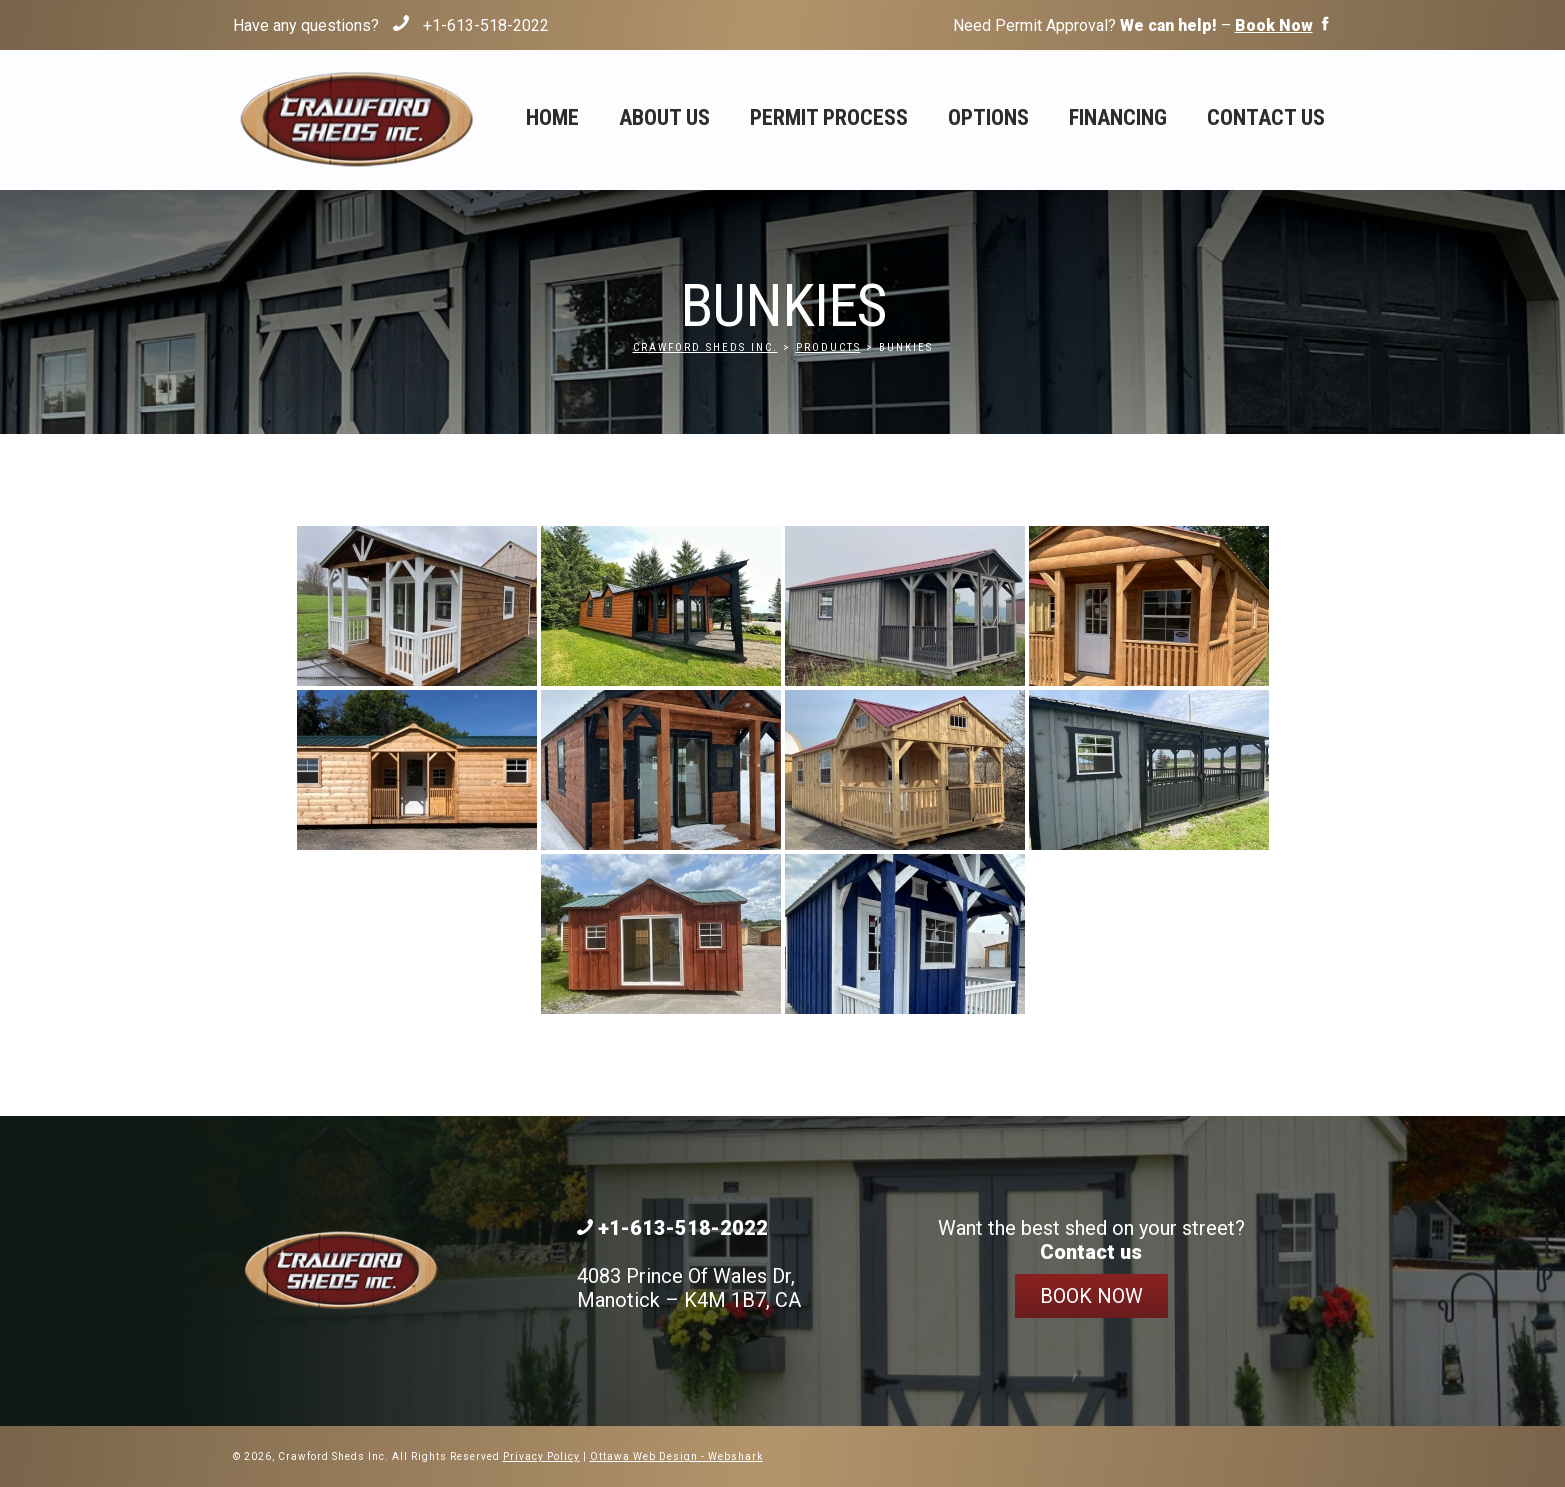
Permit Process (829, 117)
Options (988, 117)
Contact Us (1266, 117)
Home (552, 117)
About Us (664, 117)
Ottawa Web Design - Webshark (676, 1456)
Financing (1118, 117)
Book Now (1091, 1296)
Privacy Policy (541, 1456)
